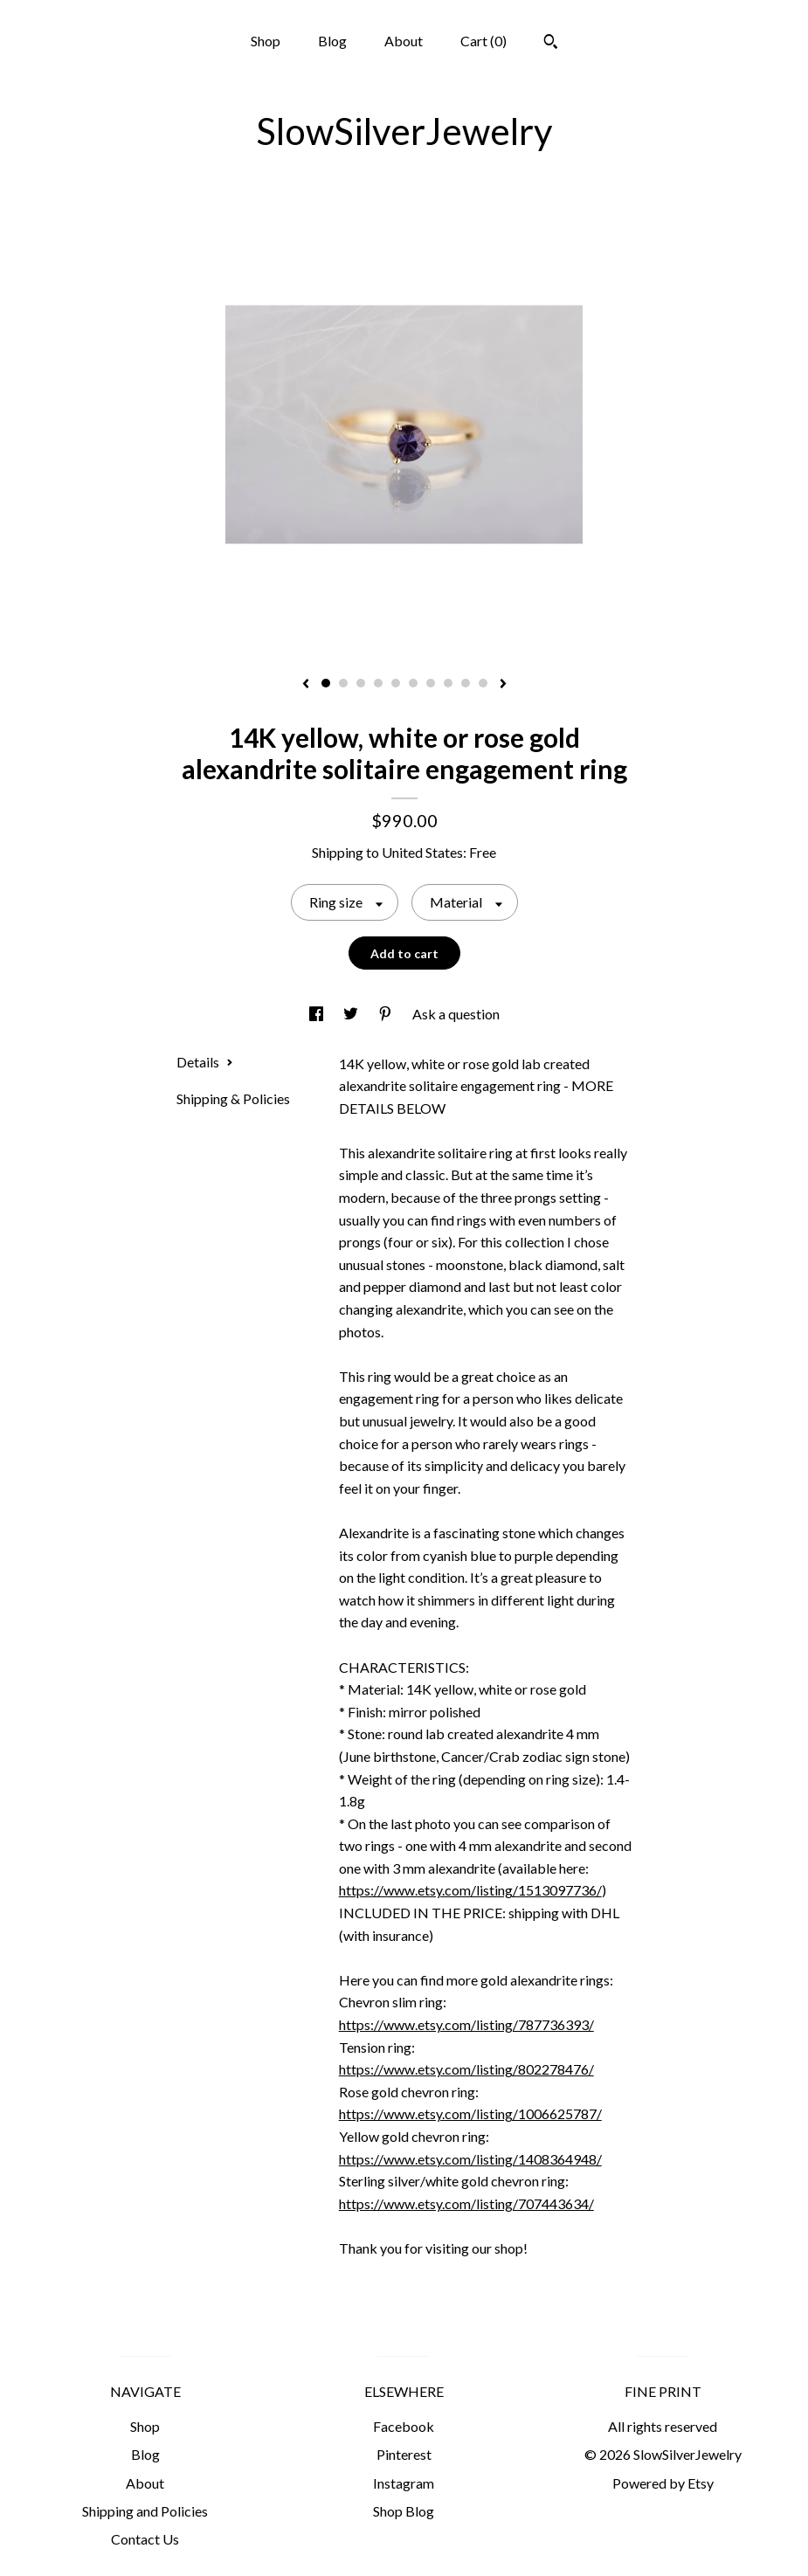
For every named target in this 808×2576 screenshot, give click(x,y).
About (403, 40)
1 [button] (325, 683)
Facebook (403, 2426)
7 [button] (430, 683)
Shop (265, 40)
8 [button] (448, 683)
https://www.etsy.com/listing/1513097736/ (470, 1890)
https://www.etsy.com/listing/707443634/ (466, 2203)
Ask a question (456, 1013)
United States (422, 852)
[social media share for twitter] (352, 1013)
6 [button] (413, 683)
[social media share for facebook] (317, 1013)
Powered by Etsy (663, 2483)
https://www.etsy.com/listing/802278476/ (466, 2069)
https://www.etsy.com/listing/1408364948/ (470, 2159)
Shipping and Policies (145, 2511)
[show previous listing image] (305, 685)
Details (204, 1061)
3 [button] (360, 683)
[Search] (550, 43)
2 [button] (343, 683)
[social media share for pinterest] (386, 1013)
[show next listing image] (503, 685)
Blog (332, 40)
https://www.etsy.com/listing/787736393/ (466, 2024)
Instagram (403, 2483)
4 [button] (378, 683)
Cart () (483, 40)
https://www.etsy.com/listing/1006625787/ (470, 2113)
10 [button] (483, 683)
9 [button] (465, 683)
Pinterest (404, 2454)
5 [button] (395, 683)
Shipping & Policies (233, 1098)
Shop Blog (403, 2511)
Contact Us (145, 2539)
